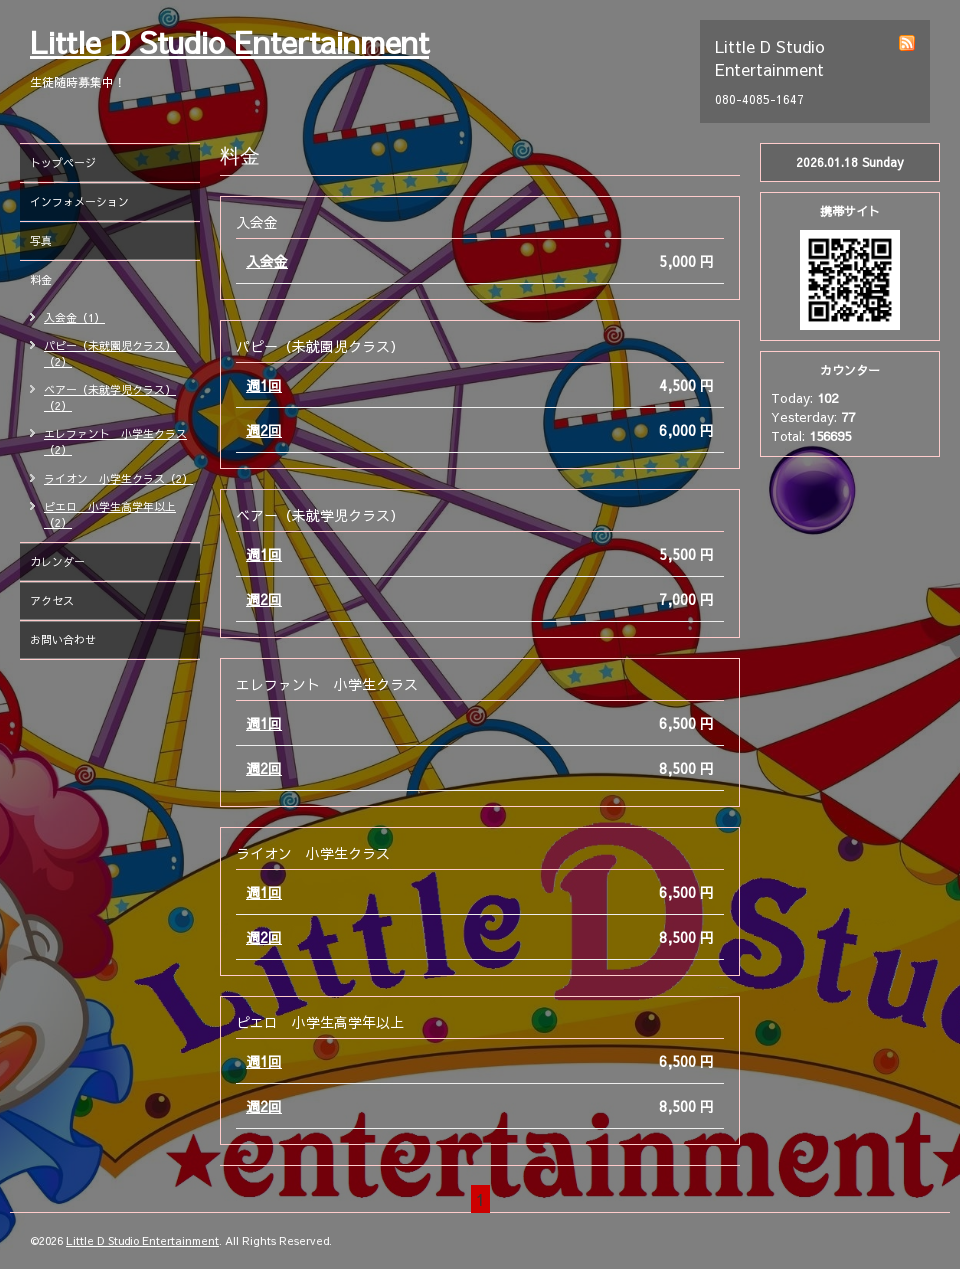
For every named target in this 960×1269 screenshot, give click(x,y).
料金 (41, 279)
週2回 (264, 430)
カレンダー (57, 561)
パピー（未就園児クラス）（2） (110, 353)
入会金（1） (74, 317)
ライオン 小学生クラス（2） (118, 478)
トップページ (63, 162)
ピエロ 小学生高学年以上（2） (110, 514)
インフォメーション (79, 201)
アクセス (52, 600)
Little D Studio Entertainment (229, 41)
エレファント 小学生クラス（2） (115, 441)
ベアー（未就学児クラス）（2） (110, 397)
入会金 (267, 261)
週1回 (264, 385)
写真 (41, 240)
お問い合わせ (63, 639)
